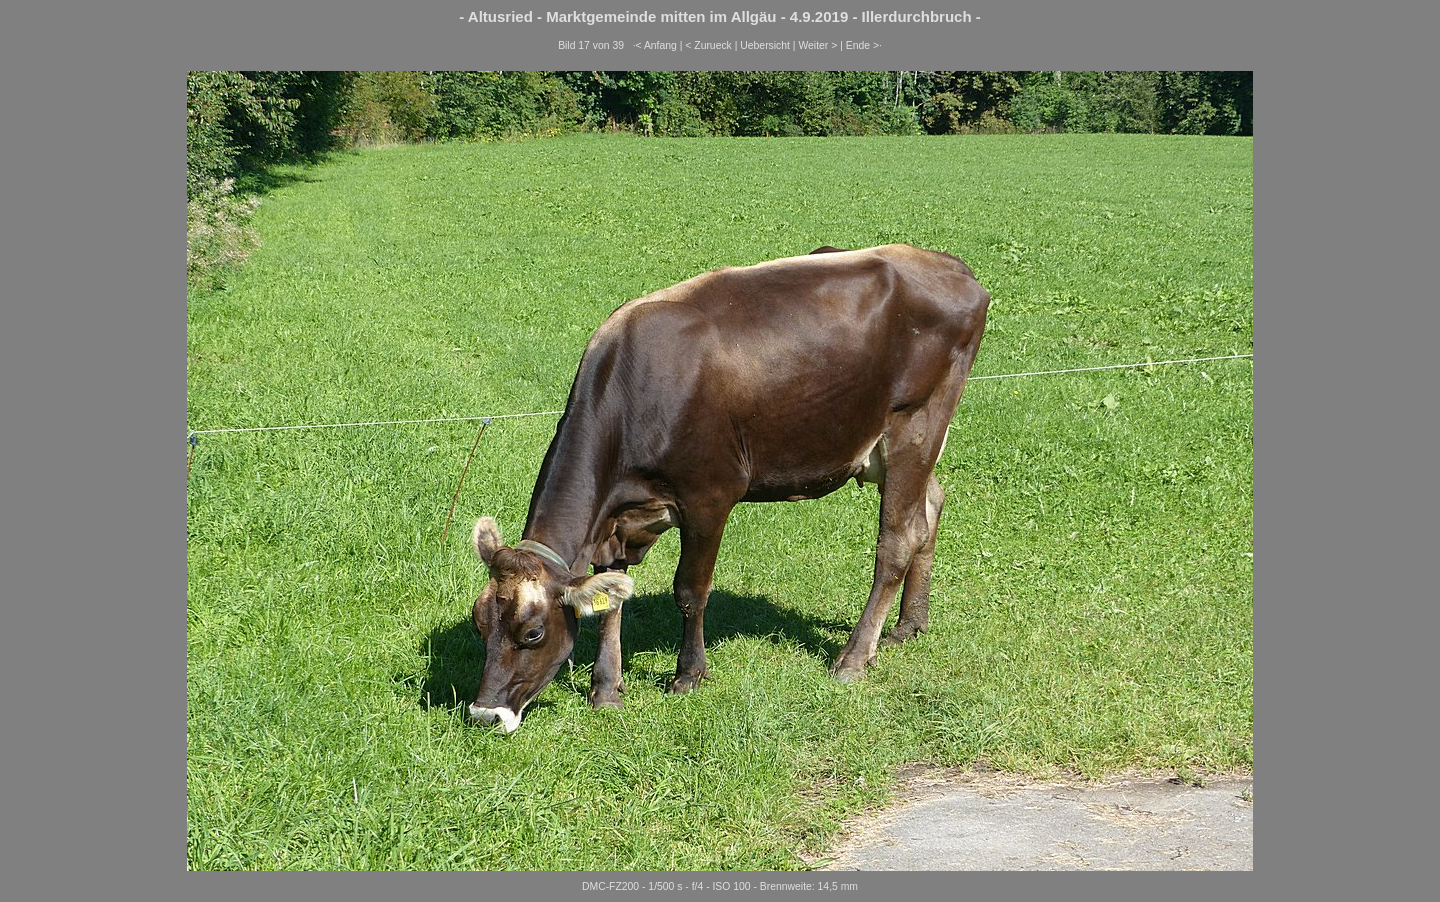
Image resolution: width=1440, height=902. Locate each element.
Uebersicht (765, 45)
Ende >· (864, 45)
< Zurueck (708, 45)
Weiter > (817, 45)
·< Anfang (655, 45)
